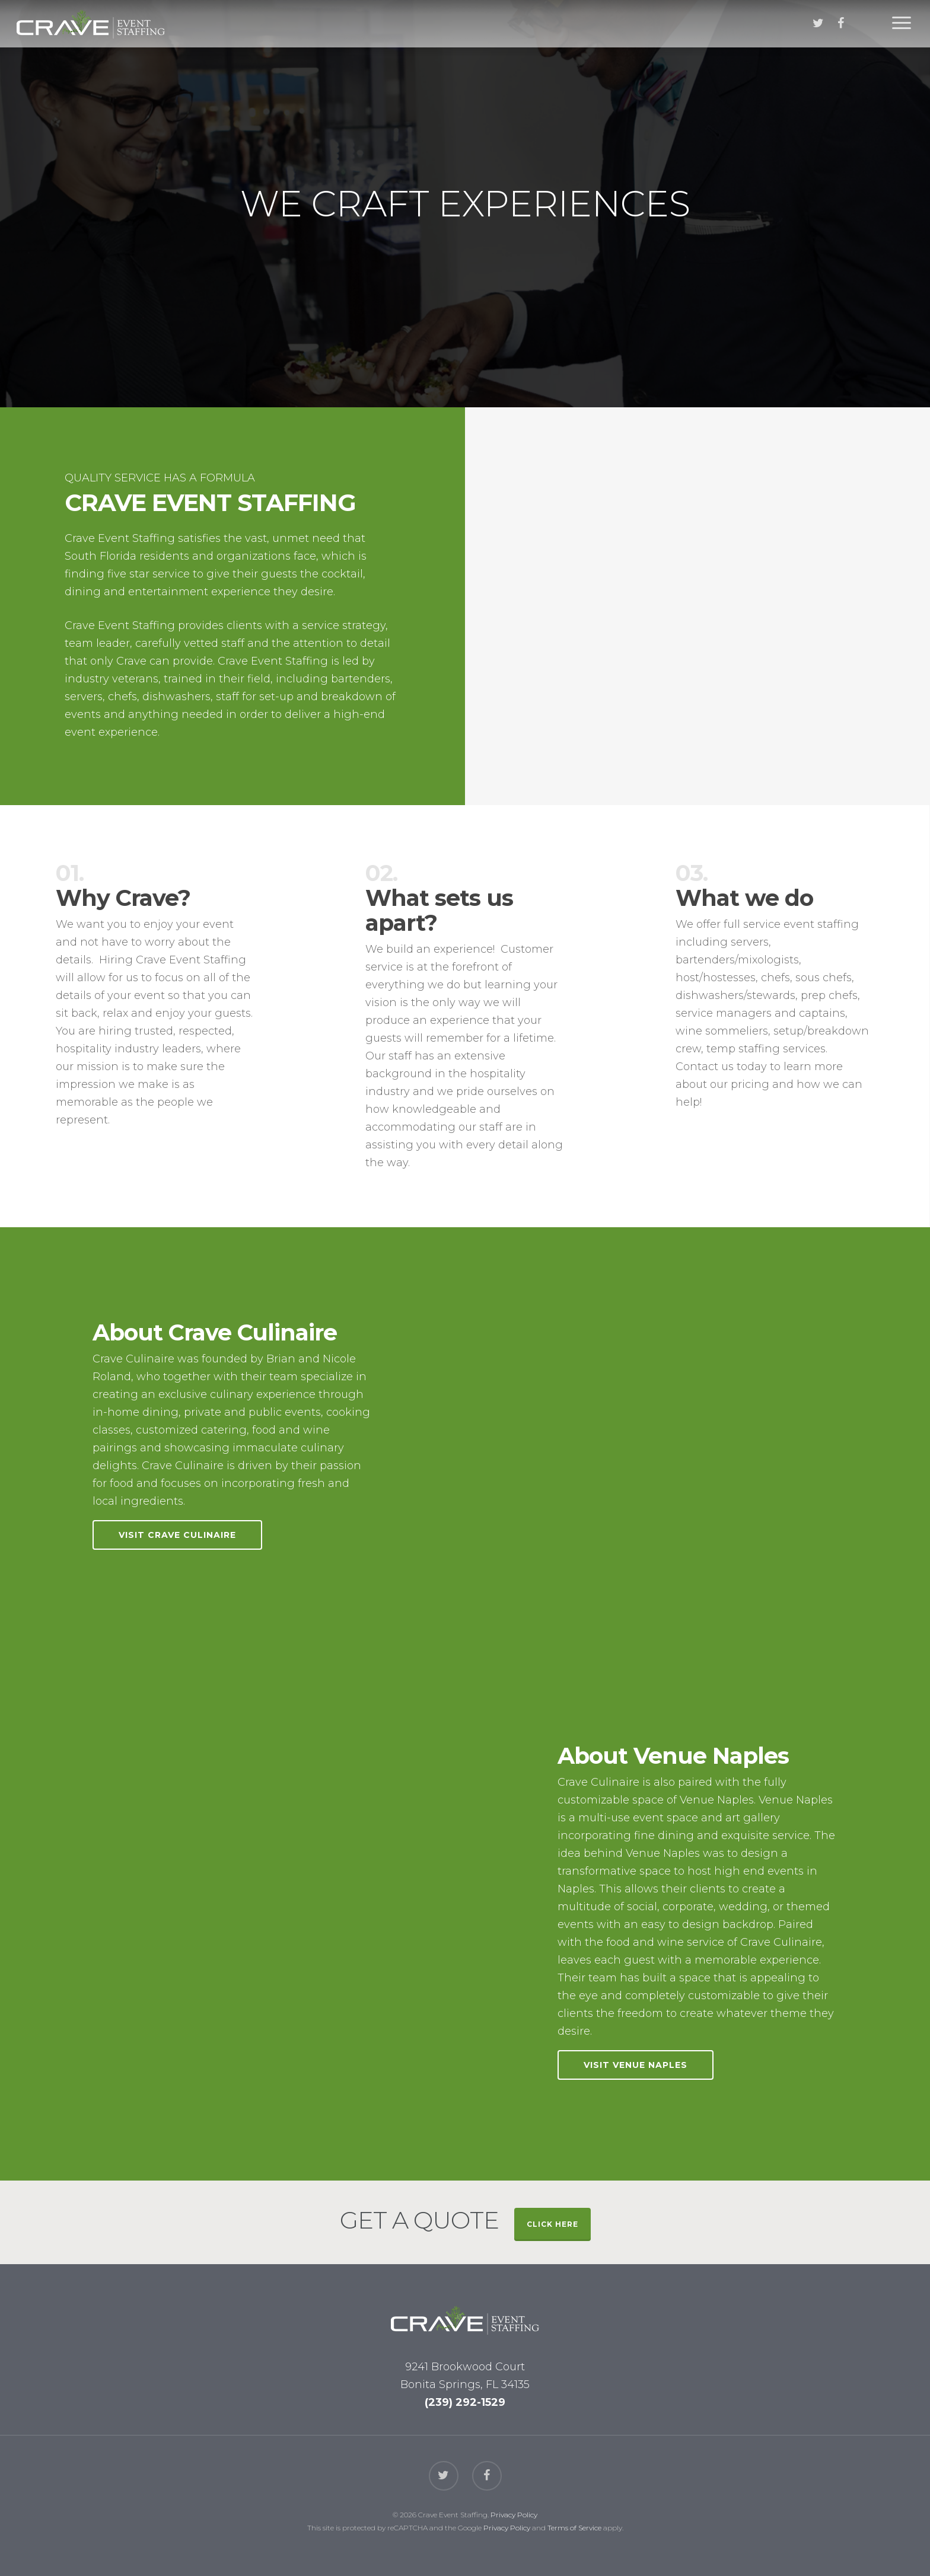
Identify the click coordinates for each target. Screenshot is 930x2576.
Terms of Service (574, 2527)
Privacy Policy (514, 2514)
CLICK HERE (552, 2224)
